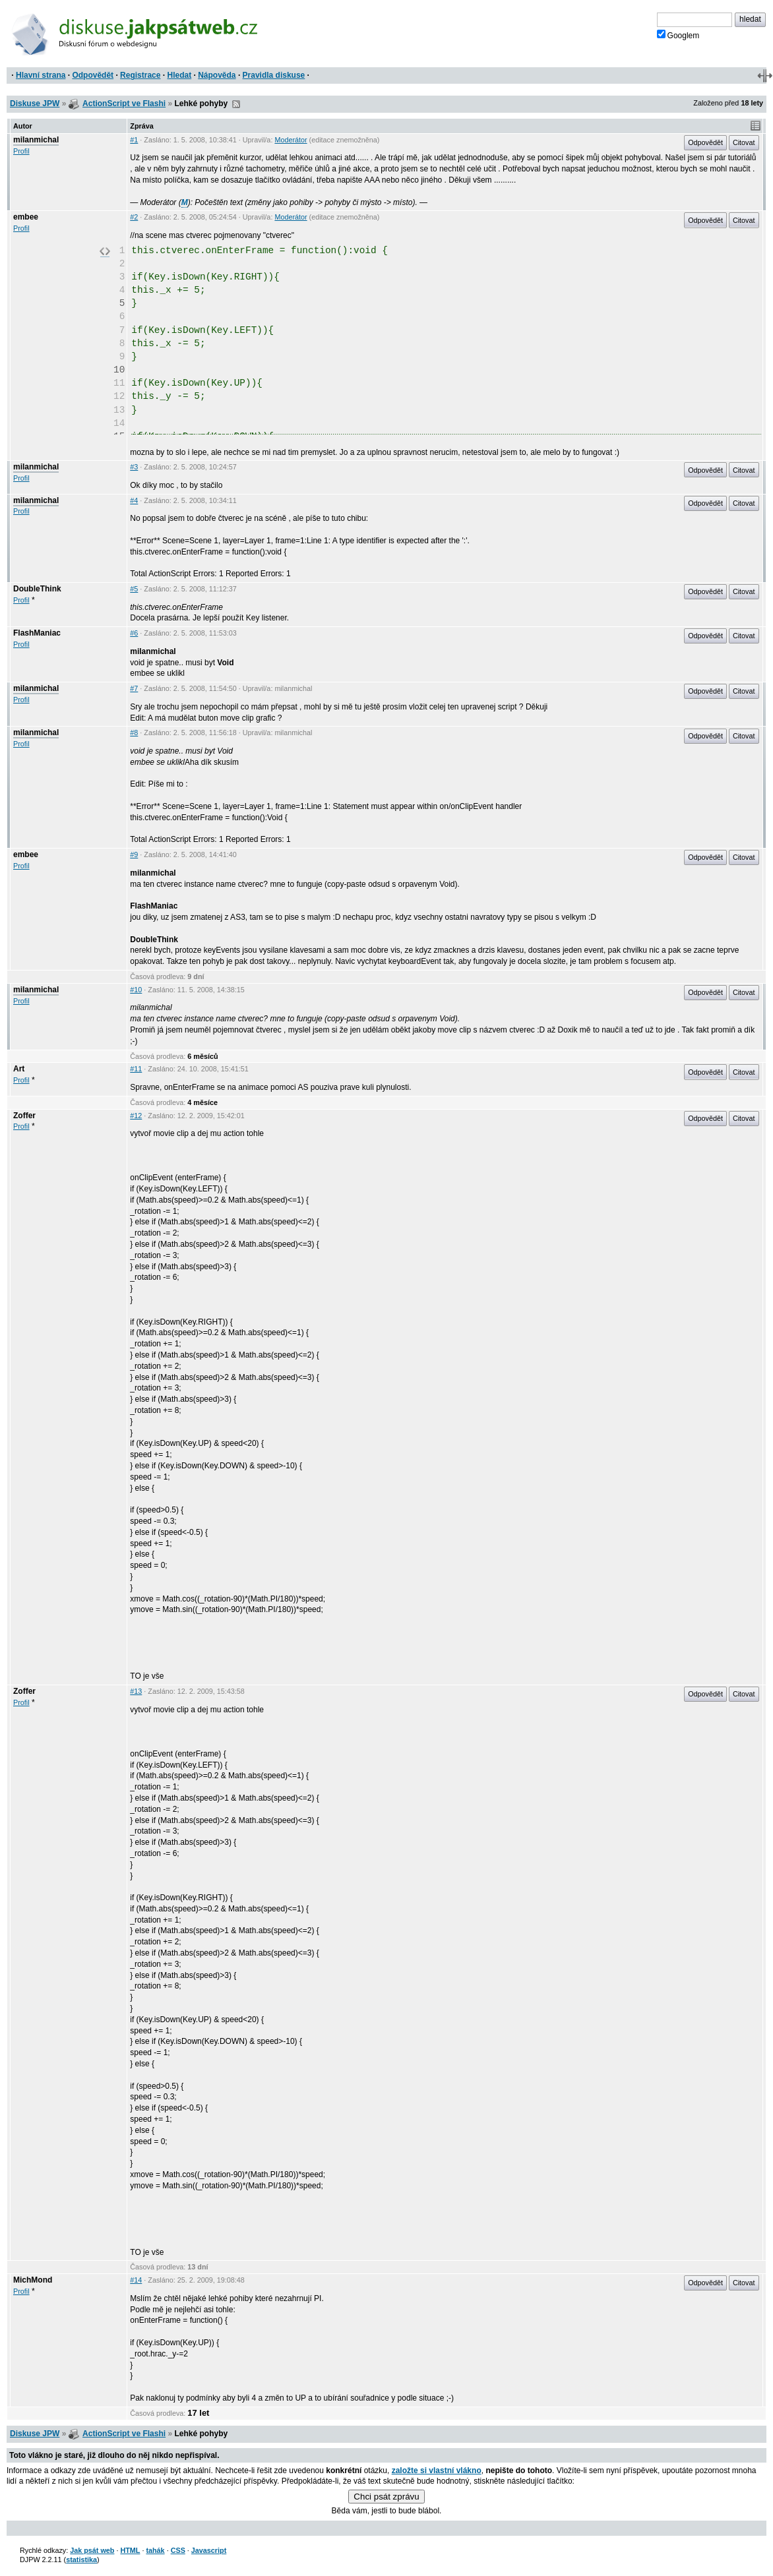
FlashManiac (37, 633)
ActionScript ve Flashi (124, 103)
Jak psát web (92, 2550)
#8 (134, 732)
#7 (134, 688)
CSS (178, 2550)
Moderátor (290, 140)
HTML (130, 2550)
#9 (134, 854)
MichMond (32, 2280)
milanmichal (36, 139)
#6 (134, 633)
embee (25, 217)
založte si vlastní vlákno (436, 2470)
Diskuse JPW (34, 103)
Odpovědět (92, 75)
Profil (21, 151)
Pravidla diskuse (274, 75)
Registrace (140, 75)
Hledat (179, 75)
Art (18, 1068)
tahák (155, 2550)
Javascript (208, 2550)
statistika (81, 2559)
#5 (134, 589)
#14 (136, 2280)
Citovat (744, 142)
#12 (136, 1116)
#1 (134, 140)
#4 (134, 500)
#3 (134, 467)
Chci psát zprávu (386, 2496)
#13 (136, 1691)
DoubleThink (37, 588)
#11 (136, 1069)
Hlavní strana (40, 75)
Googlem (678, 35)
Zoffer (24, 1115)
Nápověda (216, 75)
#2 (134, 217)
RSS (236, 104)
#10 (136, 990)
